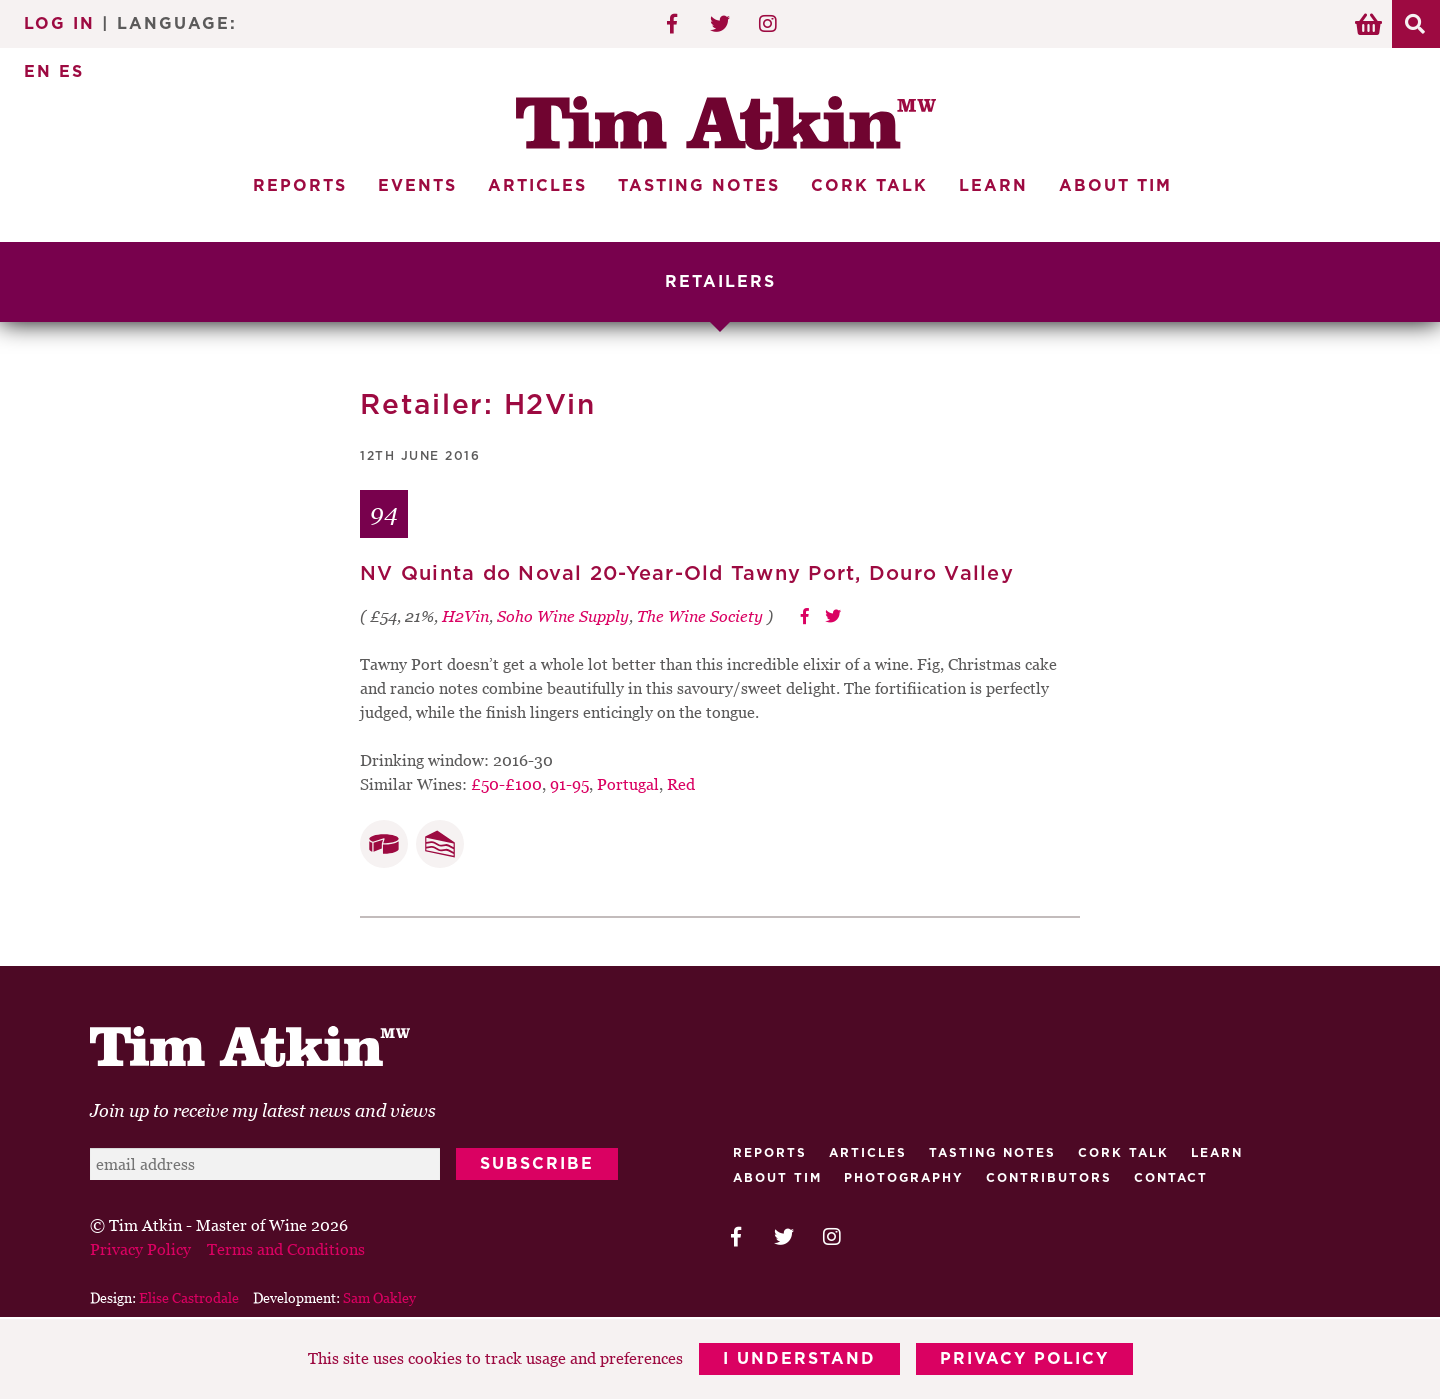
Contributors (1049, 1178)
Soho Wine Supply (563, 616)
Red (681, 784)
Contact (1171, 1178)
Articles (537, 186)
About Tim (1115, 186)
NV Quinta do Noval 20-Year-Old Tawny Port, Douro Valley (687, 574)
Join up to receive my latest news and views (263, 1110)
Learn (993, 186)
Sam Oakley (379, 1297)
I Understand (799, 1359)
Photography (904, 1178)
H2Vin (465, 616)
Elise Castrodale (189, 1297)
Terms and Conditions (286, 1249)
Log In (59, 24)
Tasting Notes (699, 186)
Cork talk (1123, 1153)
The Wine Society (700, 616)
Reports (300, 186)
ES (71, 72)
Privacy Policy (1024, 1359)
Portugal (628, 784)
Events (417, 186)
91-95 (569, 784)
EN (38, 72)
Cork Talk (869, 186)
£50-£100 (506, 784)
